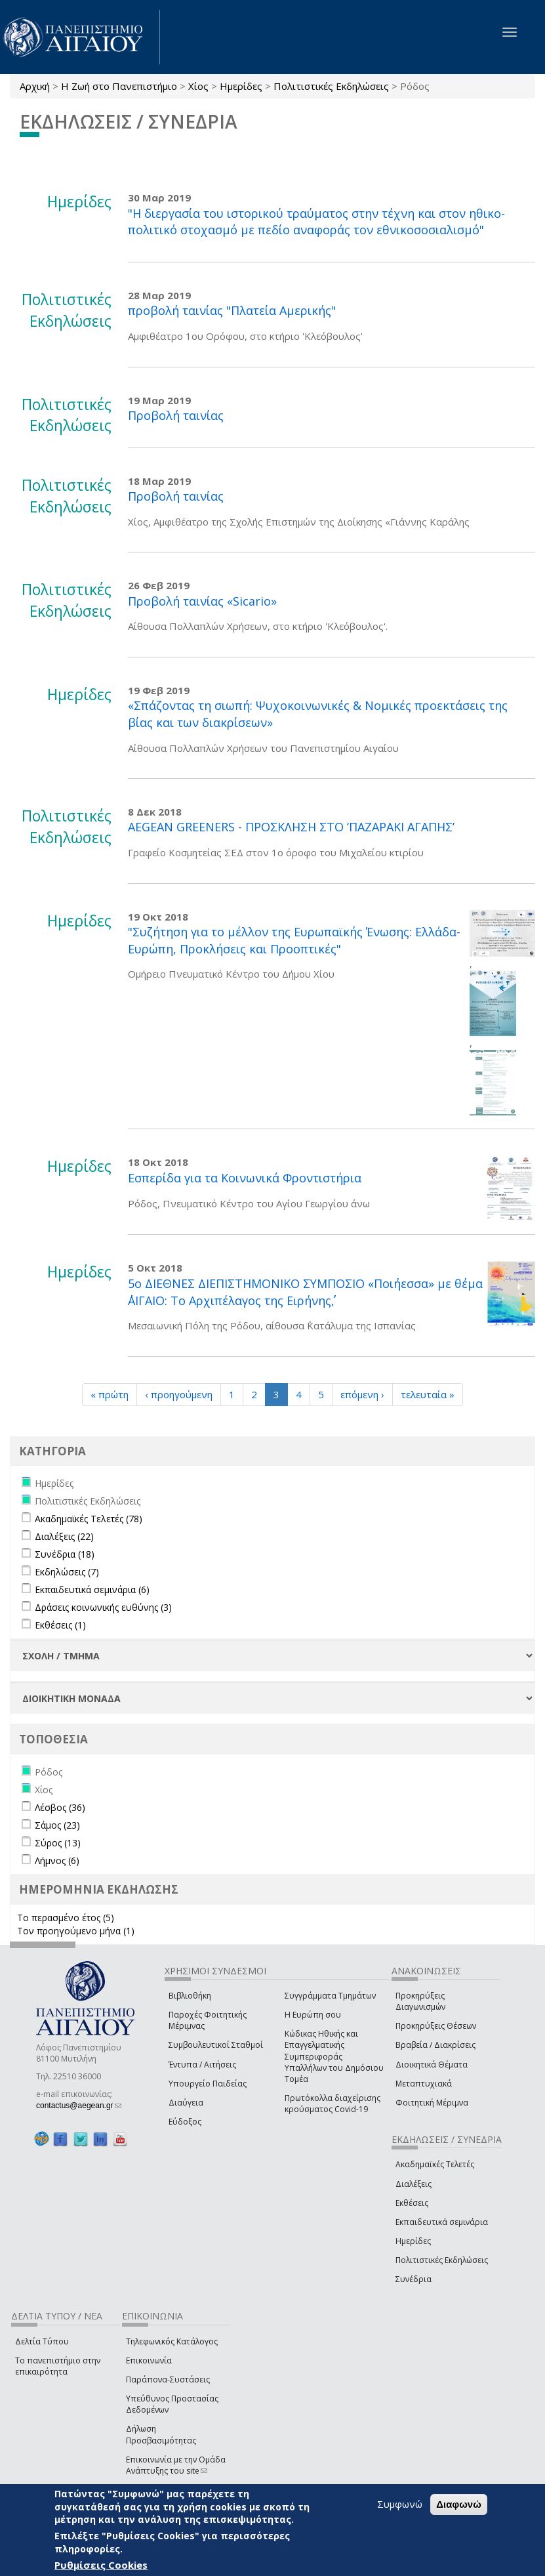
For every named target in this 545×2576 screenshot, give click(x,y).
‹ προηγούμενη (178, 1394)
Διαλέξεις (413, 2184)
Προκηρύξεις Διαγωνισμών (420, 2001)
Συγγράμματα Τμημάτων (330, 1995)
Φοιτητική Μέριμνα (431, 2102)
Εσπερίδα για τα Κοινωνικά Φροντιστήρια (244, 1178)
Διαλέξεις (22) (64, 1536)
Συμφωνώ (399, 2503)
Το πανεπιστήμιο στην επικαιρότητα (57, 2366)
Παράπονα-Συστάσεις (168, 2379)
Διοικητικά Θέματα (431, 2064)
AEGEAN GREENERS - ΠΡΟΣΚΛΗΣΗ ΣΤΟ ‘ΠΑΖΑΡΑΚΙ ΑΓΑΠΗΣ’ (291, 827)
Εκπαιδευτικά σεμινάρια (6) (92, 1589)
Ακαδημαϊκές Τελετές (434, 2164)
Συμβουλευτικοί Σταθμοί (216, 2044)
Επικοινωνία (149, 2360)
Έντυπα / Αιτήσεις (202, 2064)
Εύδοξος (185, 2121)
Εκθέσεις (411, 2203)
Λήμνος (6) (57, 1860)
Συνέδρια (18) (64, 1554)
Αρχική (35, 86)
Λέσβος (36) (60, 1807)
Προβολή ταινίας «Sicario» (202, 601)
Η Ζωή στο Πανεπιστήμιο (119, 86)
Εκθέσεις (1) (60, 1625)
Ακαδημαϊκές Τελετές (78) (88, 1518)
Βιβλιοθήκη (190, 1995)
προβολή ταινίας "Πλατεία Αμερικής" (232, 310)
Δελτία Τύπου (42, 2341)
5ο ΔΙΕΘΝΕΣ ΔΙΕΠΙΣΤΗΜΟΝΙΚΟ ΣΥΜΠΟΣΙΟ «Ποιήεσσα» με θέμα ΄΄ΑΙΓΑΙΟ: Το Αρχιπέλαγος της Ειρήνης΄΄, (305, 1292)
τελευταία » (427, 1394)
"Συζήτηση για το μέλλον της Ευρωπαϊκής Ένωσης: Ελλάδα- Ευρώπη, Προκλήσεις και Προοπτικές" (294, 940)
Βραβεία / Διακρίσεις (435, 2044)
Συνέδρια (413, 2279)
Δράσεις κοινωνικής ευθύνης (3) (103, 1607)
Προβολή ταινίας (176, 415)
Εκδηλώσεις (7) (67, 1572)
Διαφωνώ (458, 2504)
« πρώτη (110, 1394)
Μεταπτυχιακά (423, 2083)
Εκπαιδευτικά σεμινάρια (441, 2222)
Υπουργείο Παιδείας (208, 2083)
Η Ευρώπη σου (313, 2014)
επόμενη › (362, 1394)
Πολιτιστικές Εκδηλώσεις (331, 86)
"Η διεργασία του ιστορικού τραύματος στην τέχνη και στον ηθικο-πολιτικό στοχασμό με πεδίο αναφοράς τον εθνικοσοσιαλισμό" (316, 221)
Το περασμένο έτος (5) (65, 1917)
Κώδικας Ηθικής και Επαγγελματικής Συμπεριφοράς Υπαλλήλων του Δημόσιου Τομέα (334, 2056)
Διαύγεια (186, 2102)
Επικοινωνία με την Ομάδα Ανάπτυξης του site (176, 2465)
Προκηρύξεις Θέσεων (435, 2025)
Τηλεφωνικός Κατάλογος (172, 2341)
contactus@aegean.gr (78, 2105)
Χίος (198, 86)
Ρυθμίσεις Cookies (101, 2564)
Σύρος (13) (58, 1843)
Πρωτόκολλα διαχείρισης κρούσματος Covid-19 (332, 2103)
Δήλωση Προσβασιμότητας (161, 2434)
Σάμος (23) (57, 1825)
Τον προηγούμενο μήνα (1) (75, 1930)
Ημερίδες (241, 86)
